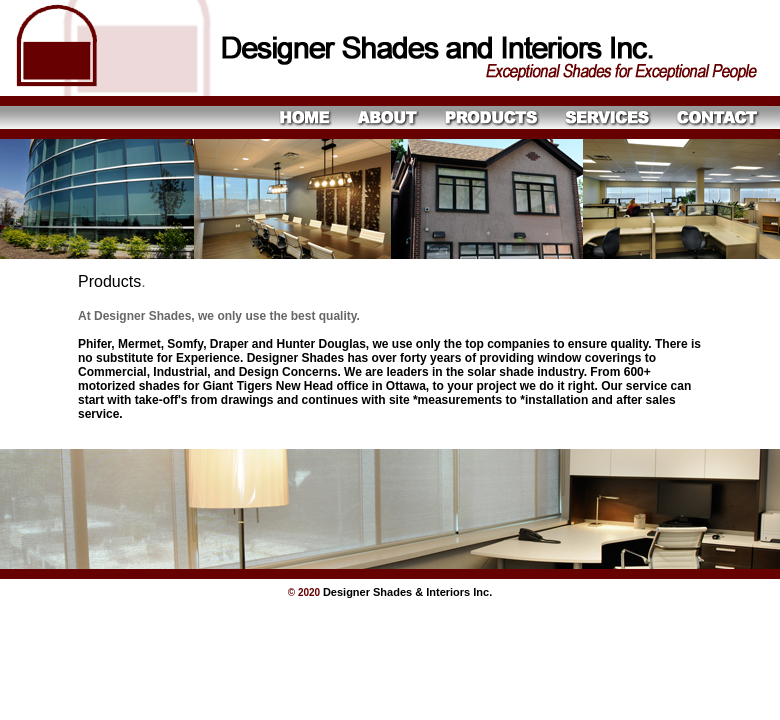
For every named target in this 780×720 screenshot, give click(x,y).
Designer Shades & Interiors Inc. (407, 592)
